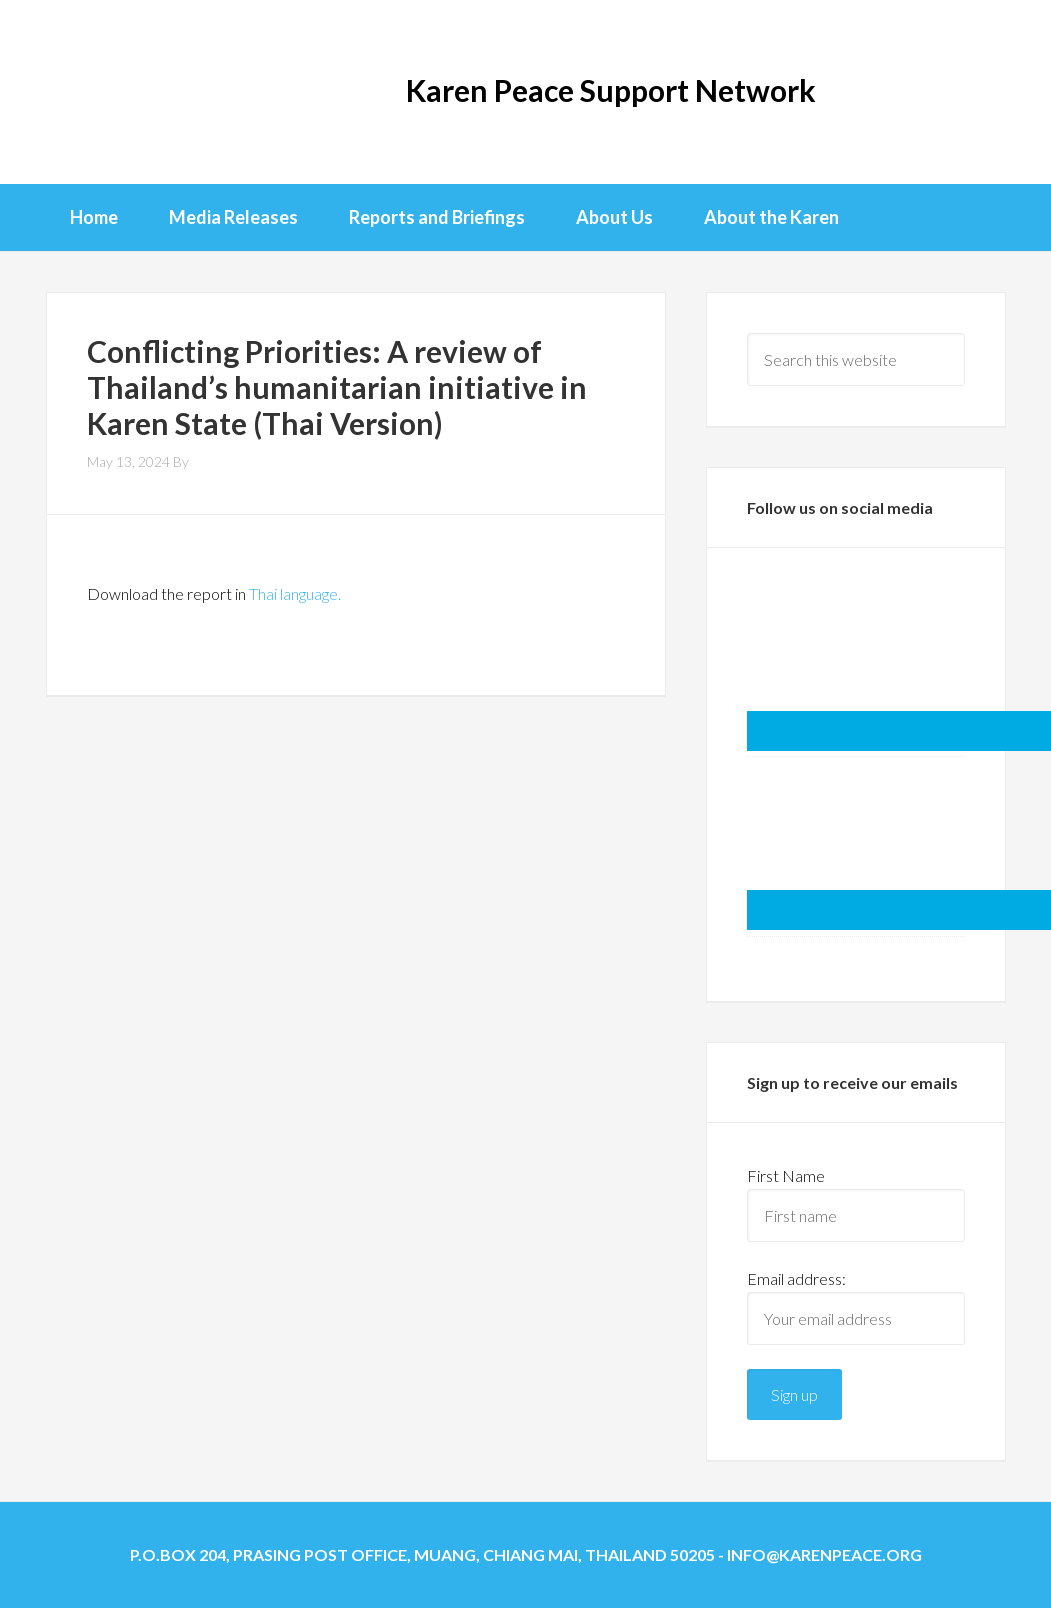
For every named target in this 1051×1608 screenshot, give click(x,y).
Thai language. (295, 593)
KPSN (126, 90)
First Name (786, 1175)
